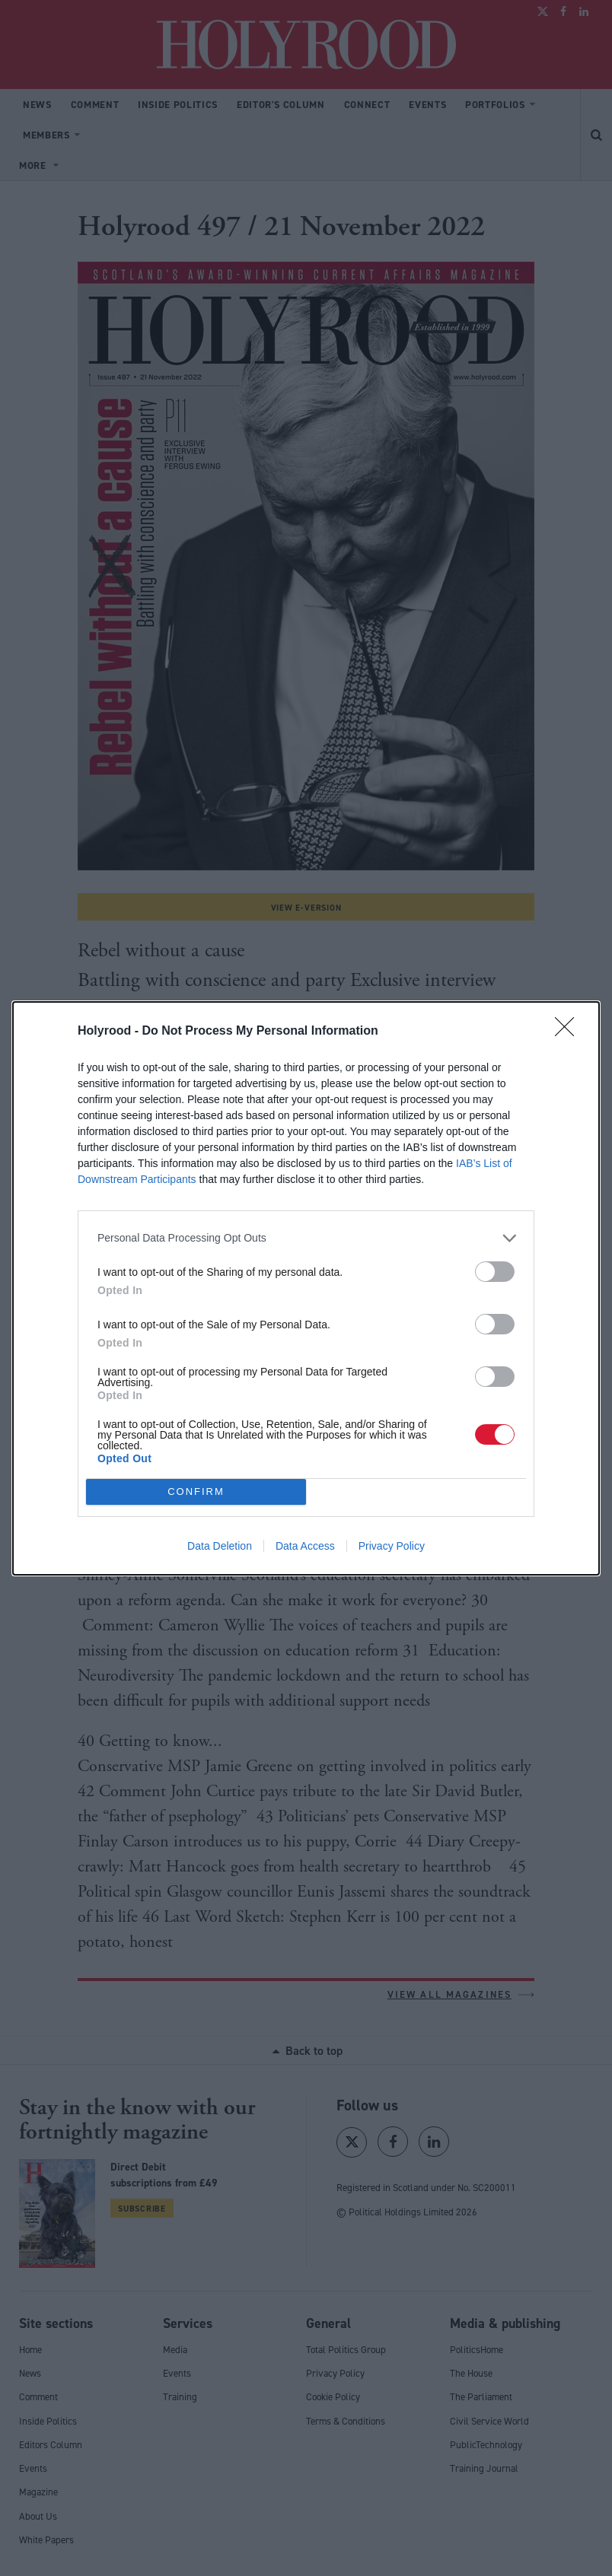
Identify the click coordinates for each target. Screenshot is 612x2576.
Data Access (305, 1546)
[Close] (569, 1031)
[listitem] (306, 1238)
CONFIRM (196, 1490)
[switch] (495, 1271)
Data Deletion (219, 1546)
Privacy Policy (392, 1546)
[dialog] (306, 1288)
